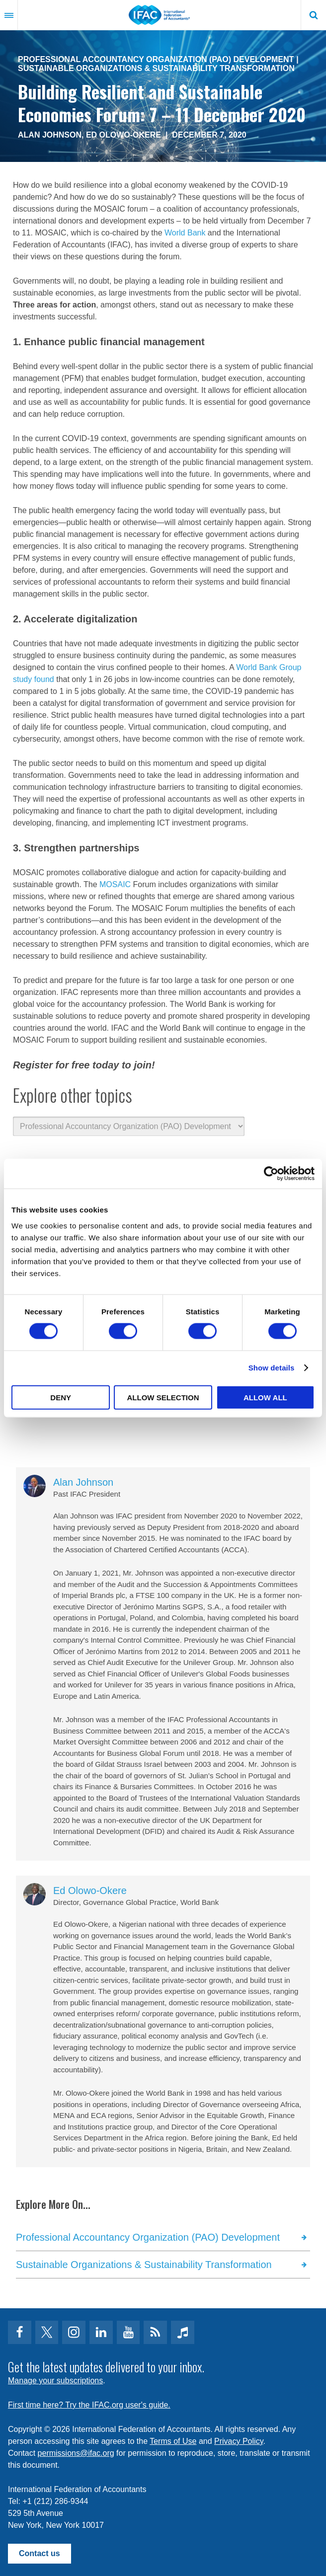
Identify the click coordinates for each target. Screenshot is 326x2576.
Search (313, 15)
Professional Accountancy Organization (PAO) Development (156, 59)
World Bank (184, 232)
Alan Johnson (50, 135)
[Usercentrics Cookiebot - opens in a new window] (271, 1173)
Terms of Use (173, 2441)
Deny (60, 1397)
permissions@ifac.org (76, 2453)
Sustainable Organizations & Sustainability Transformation (156, 68)
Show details (271, 1368)
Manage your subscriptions (55, 2380)
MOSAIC (116, 884)
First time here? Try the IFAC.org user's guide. (89, 2405)
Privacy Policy (238, 2441)
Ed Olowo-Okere (123, 135)
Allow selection (163, 1397)
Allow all (265, 1397)
